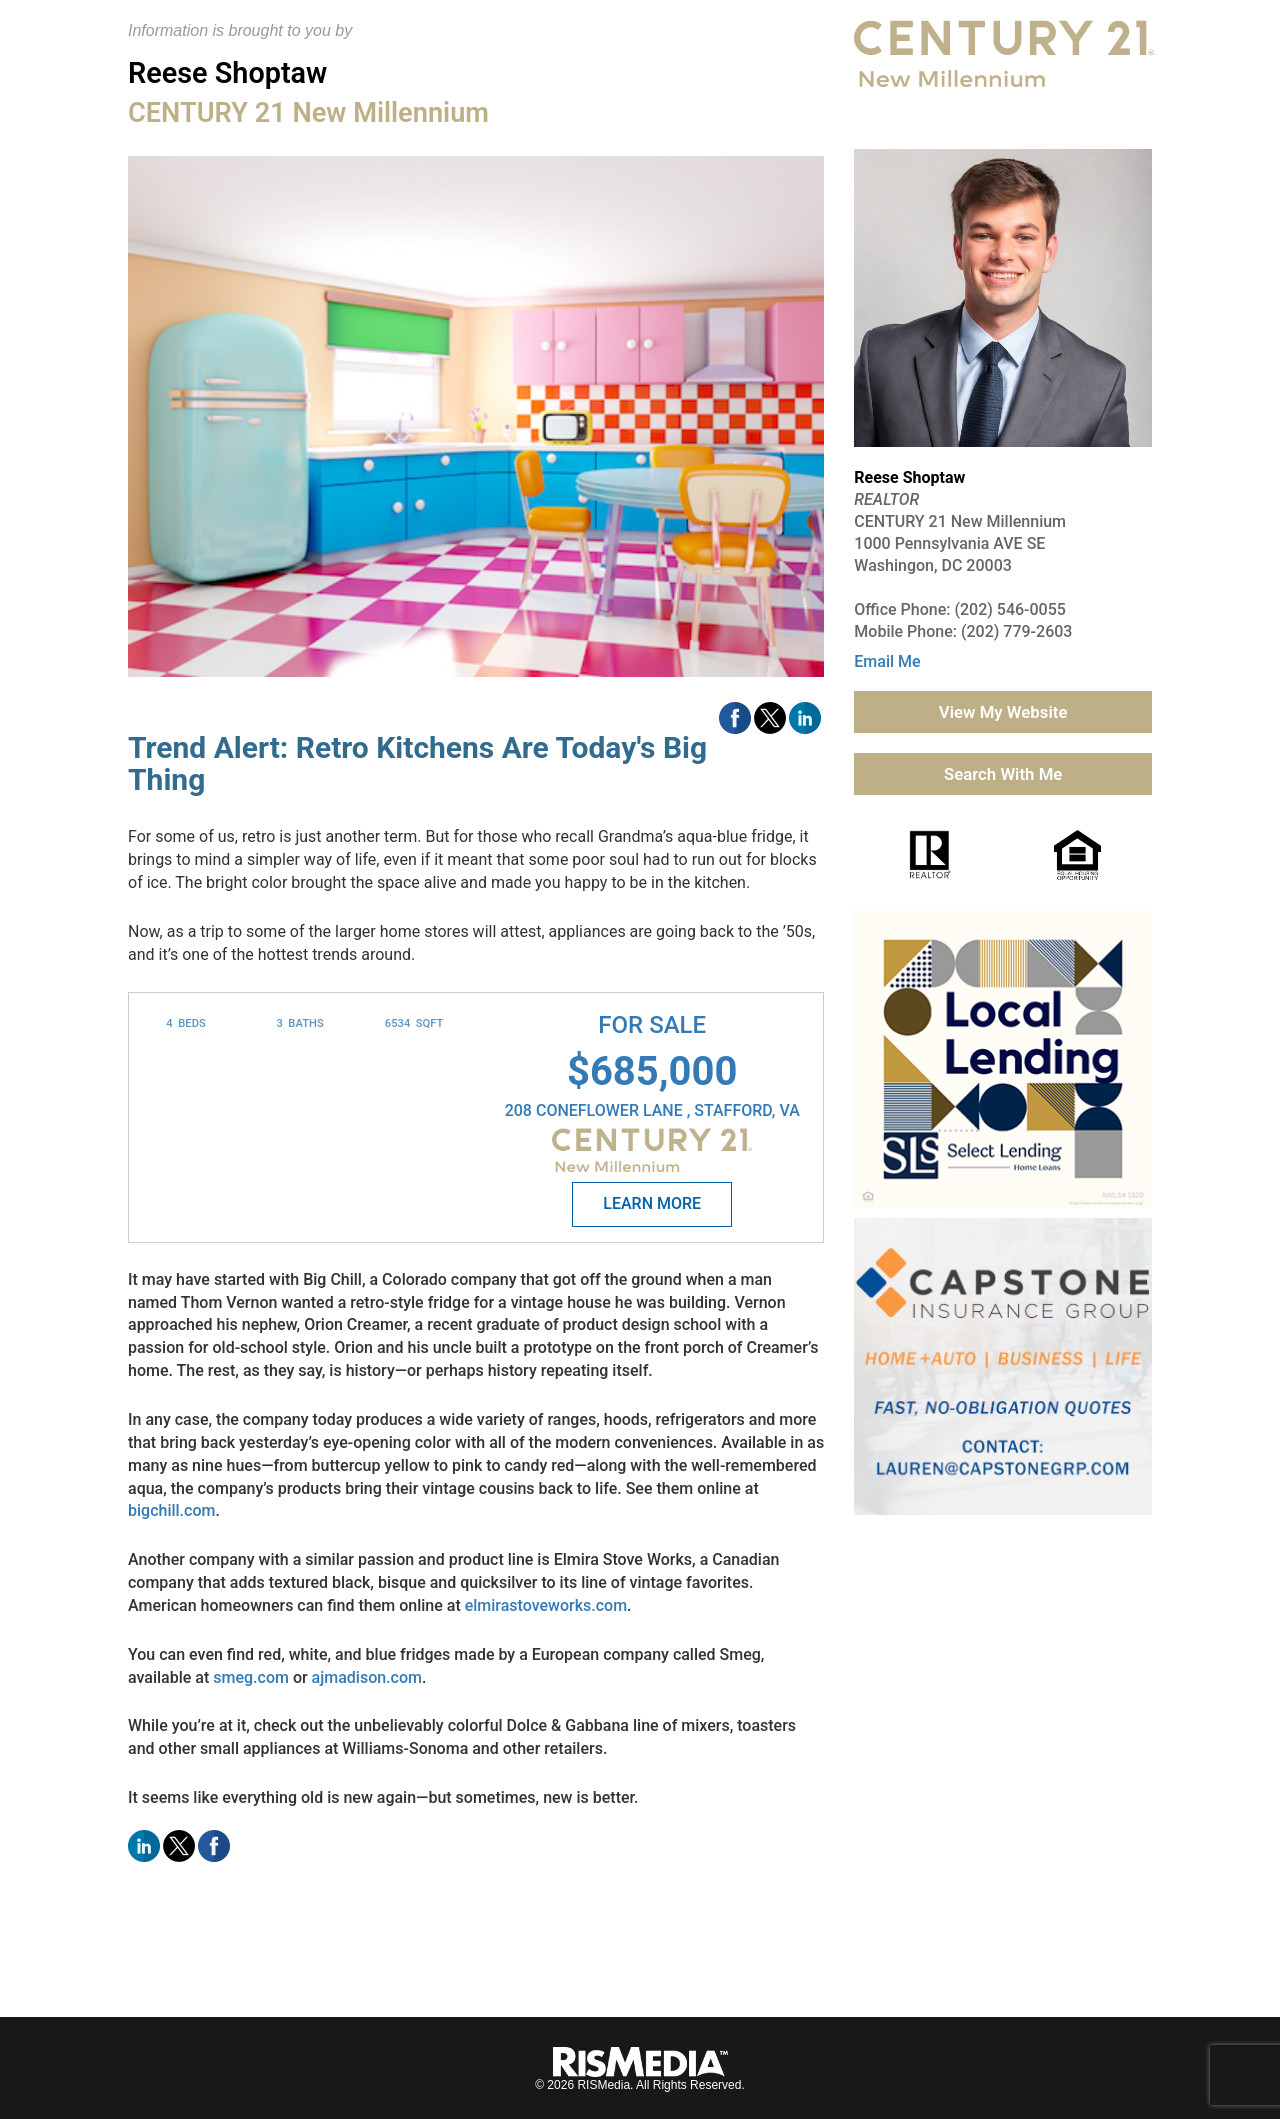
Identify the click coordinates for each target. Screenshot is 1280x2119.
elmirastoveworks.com (546, 1605)
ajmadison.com (367, 1677)
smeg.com (251, 1677)
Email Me (887, 661)
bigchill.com (171, 1510)
